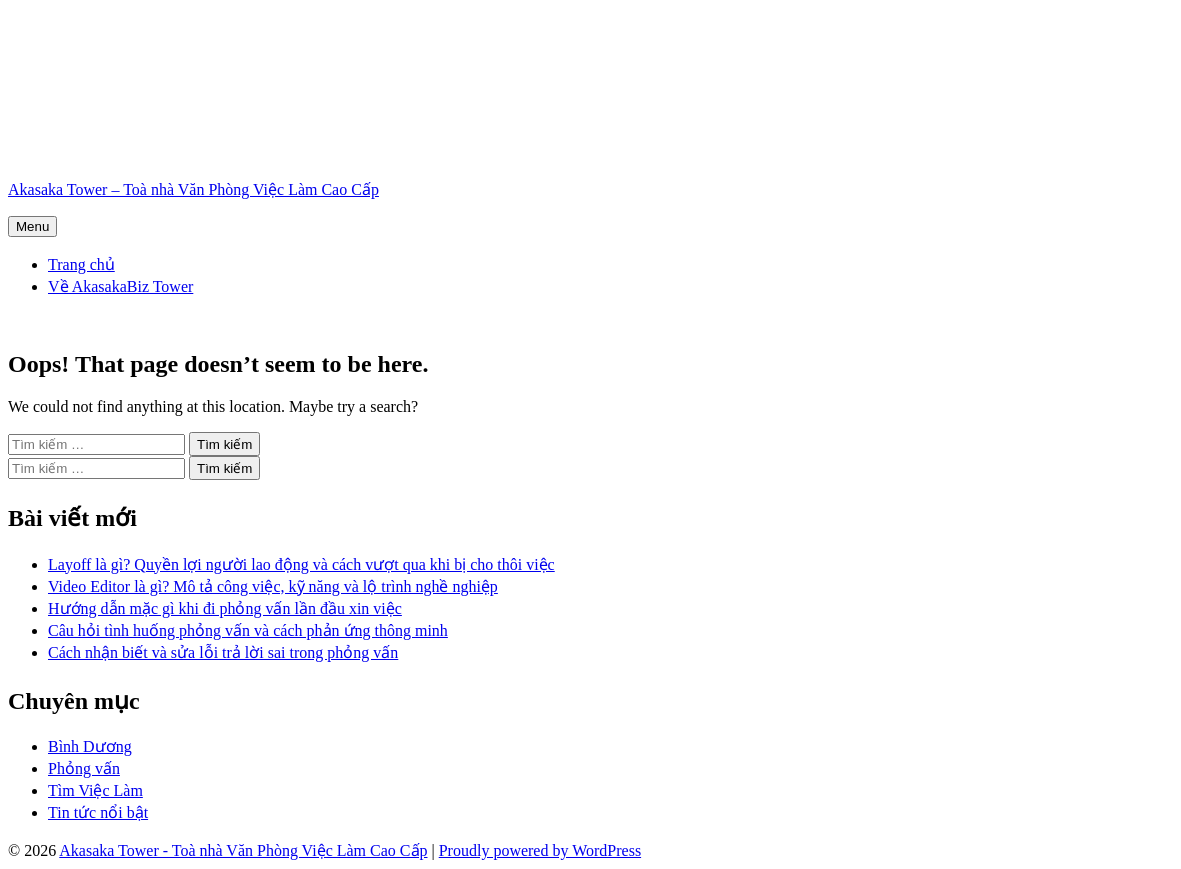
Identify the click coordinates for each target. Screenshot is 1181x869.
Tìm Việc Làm (95, 790)
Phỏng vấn (84, 768)
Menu (32, 226)
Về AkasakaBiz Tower (120, 286)
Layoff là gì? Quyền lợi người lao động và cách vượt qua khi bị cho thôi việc (301, 564)
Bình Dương (90, 746)
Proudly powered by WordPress (540, 850)
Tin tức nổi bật (98, 812)
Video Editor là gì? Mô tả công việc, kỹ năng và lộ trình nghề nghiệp (273, 586)
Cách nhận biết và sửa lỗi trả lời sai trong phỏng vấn (223, 652)
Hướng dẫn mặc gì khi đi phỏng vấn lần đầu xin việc (225, 608)
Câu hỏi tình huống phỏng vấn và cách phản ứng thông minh (248, 630)
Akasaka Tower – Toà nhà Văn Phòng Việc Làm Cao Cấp (193, 189)
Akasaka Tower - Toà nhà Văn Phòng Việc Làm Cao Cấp (243, 850)
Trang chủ (81, 264)
